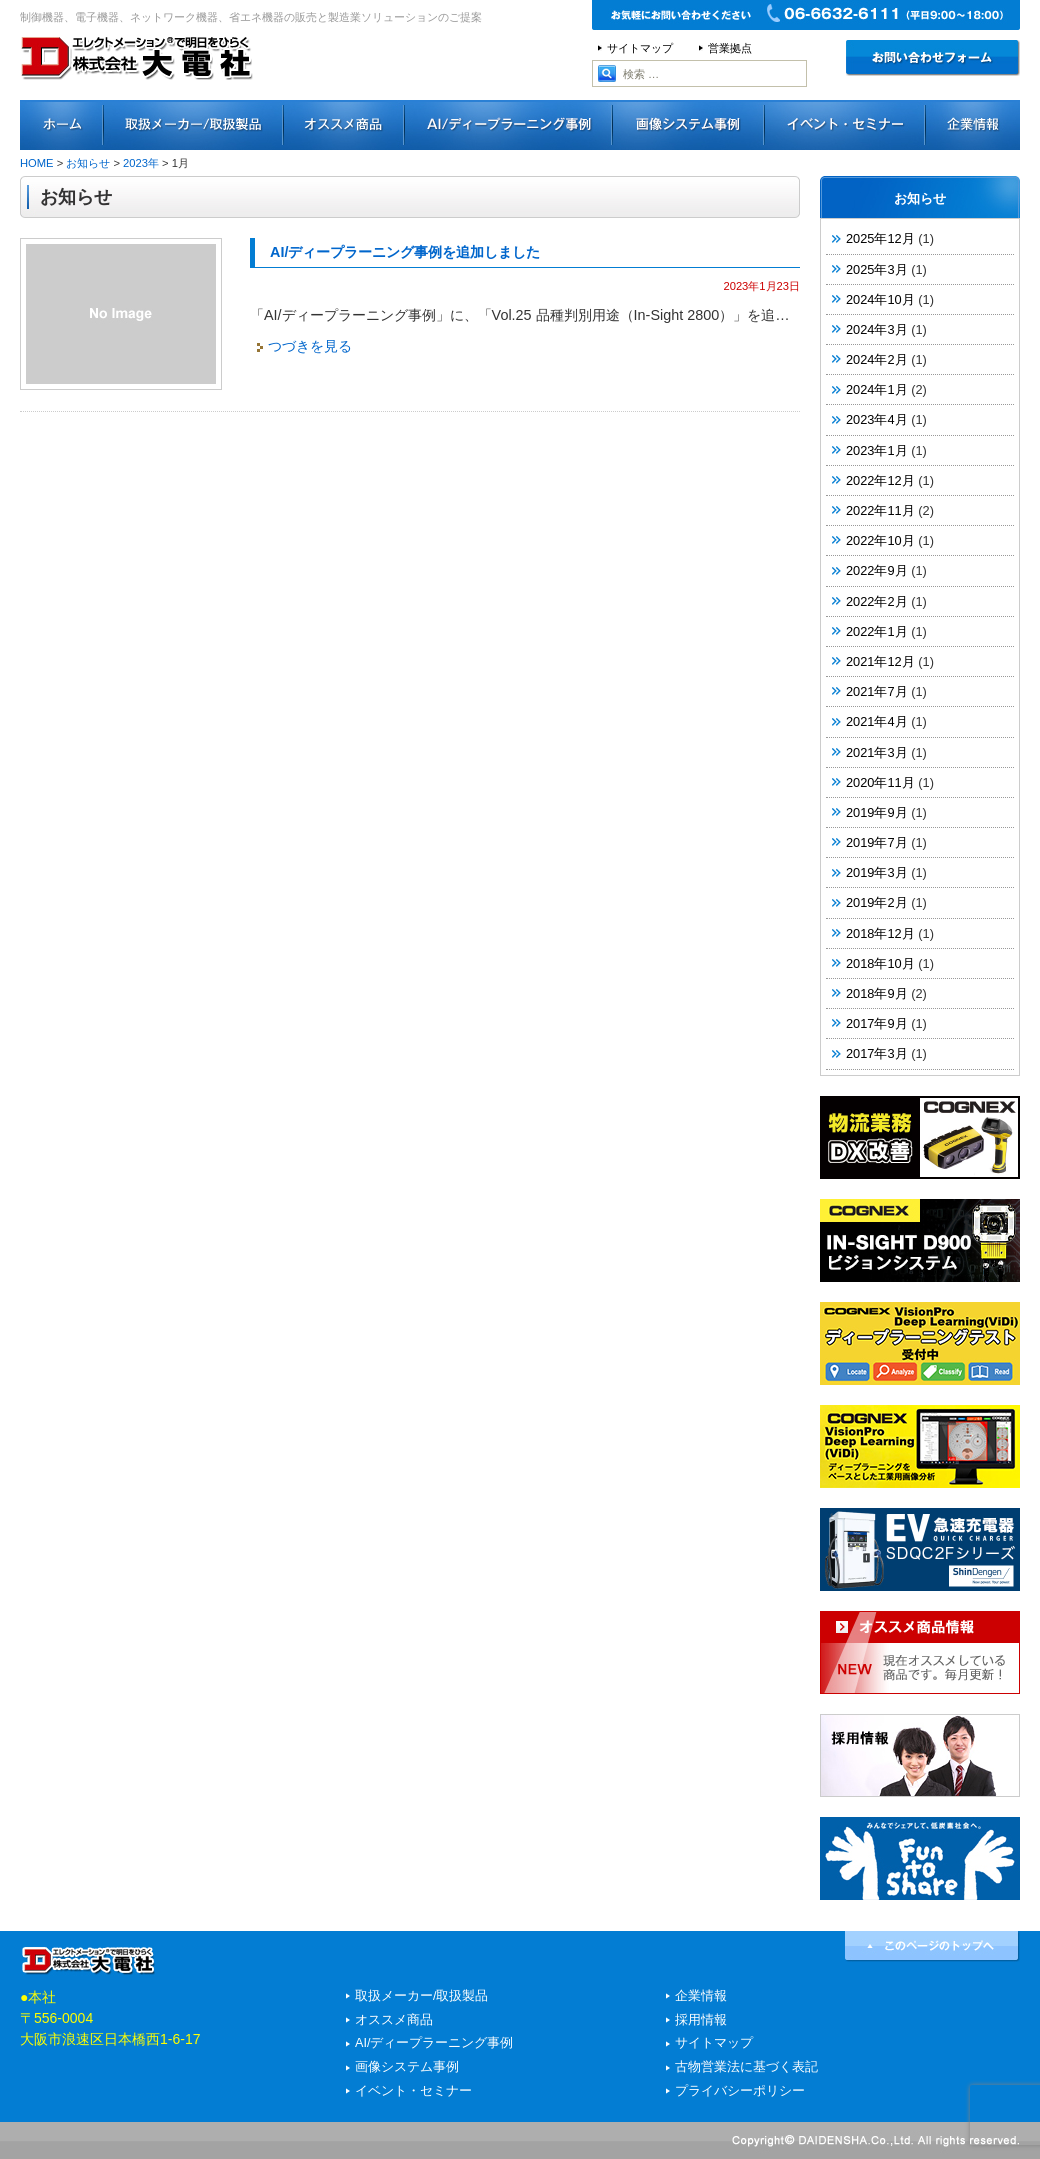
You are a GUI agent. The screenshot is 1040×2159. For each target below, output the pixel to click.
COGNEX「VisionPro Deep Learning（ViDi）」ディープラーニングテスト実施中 (920, 1343)
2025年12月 (880, 238)
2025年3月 (877, 269)
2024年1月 (877, 389)
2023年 (141, 163)
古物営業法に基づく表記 (746, 2067)
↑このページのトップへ (932, 1946)
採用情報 (920, 1755)
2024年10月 (880, 299)
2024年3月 (877, 329)
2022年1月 (877, 631)
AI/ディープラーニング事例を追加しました (405, 252)
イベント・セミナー (845, 125)
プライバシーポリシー (740, 2091)
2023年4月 (877, 419)
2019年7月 (877, 842)
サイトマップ (640, 48)
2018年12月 (880, 933)
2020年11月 (880, 782)
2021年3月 (877, 752)
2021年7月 (877, 691)
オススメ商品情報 (920, 1652)
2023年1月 (877, 450)
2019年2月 (877, 902)
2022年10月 (880, 540)
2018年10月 (880, 963)
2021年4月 (877, 721)
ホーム (62, 125)
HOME (37, 163)
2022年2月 (877, 601)
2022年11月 (880, 510)
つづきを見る (310, 346)
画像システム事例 (689, 125)
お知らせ (88, 163)
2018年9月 (877, 993)
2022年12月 (880, 480)
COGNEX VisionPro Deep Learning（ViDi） (920, 1446)
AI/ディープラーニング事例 (509, 125)
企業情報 (701, 1996)
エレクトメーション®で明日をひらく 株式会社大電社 (137, 85)
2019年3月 (877, 872)
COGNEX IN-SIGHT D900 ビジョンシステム (920, 1240)
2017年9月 (877, 1023)
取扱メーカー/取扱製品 (422, 1996)
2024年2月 (877, 359)
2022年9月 (877, 570)
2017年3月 (877, 1053)
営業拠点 (730, 48)
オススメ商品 (344, 125)
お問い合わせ (933, 58)
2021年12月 (880, 661)
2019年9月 (877, 812)
